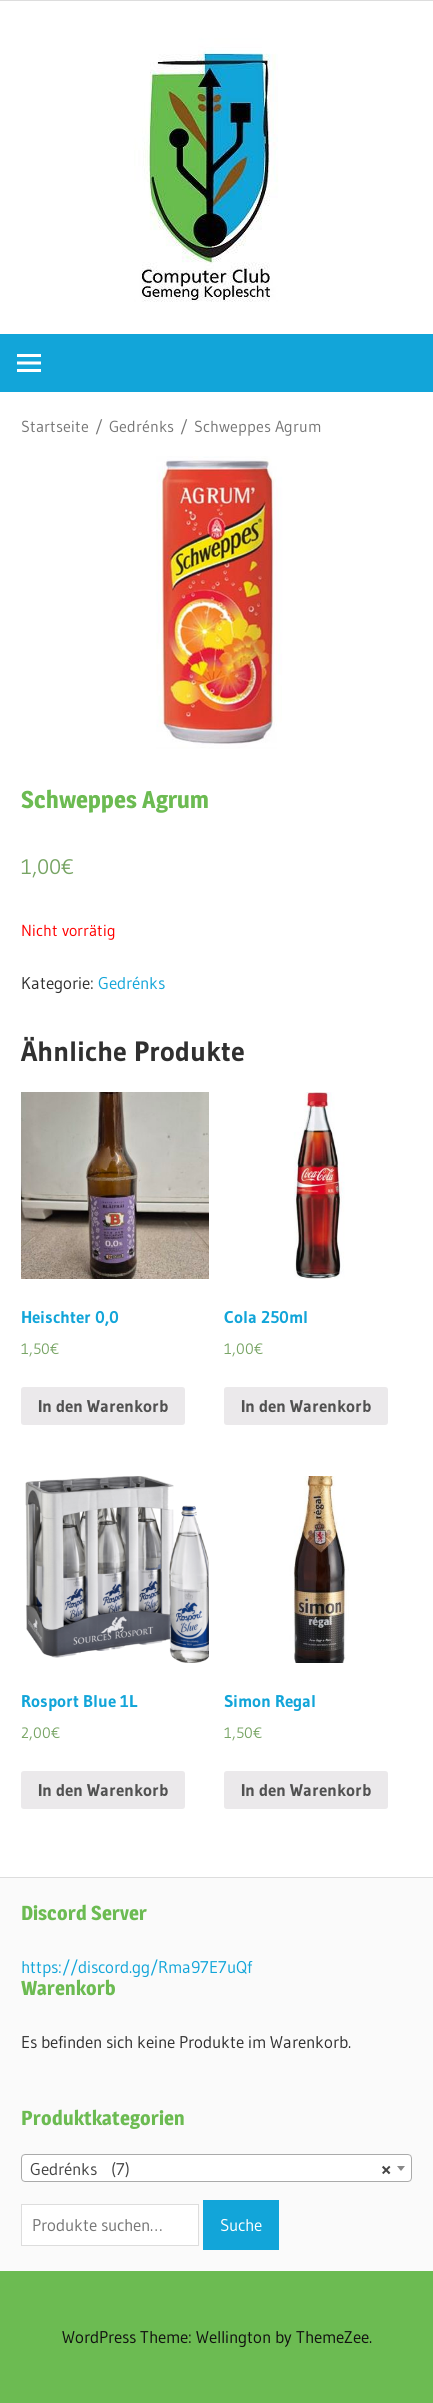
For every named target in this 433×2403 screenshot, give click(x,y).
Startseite (55, 426)
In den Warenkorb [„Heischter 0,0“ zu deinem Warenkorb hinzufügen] (103, 1405)
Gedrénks (141, 426)
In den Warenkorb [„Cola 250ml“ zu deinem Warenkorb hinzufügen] (306, 1405)
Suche (241, 2224)
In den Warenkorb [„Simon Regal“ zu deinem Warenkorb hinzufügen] (306, 1789)
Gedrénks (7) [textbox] (210, 2169)
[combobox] (216, 2168)
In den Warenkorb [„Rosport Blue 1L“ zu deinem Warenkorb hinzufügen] (103, 1789)
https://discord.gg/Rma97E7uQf (136, 1966)
